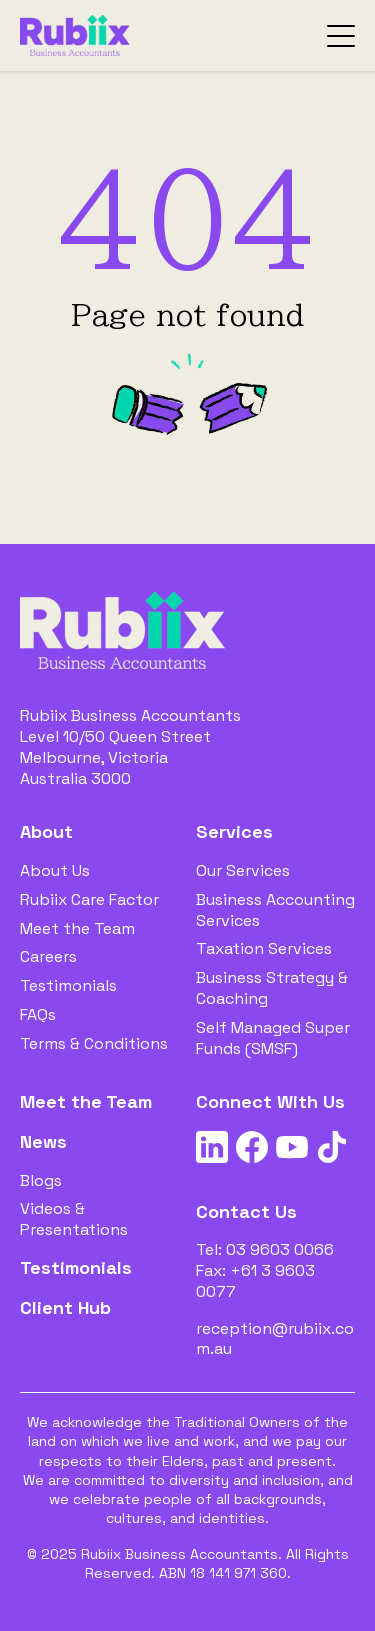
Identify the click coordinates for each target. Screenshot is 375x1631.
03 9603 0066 (280, 1249)
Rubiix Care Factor (89, 899)
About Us (55, 870)
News (43, 1141)
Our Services (243, 870)
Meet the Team (77, 928)
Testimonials (68, 985)
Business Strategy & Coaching (272, 988)
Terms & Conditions (94, 1043)
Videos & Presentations (74, 1219)
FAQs (38, 1014)
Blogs (41, 1180)
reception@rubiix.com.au (275, 1339)
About (46, 831)
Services (234, 831)
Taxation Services (264, 948)
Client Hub (65, 1307)
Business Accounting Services (275, 910)
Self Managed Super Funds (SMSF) (273, 1038)
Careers (48, 956)
